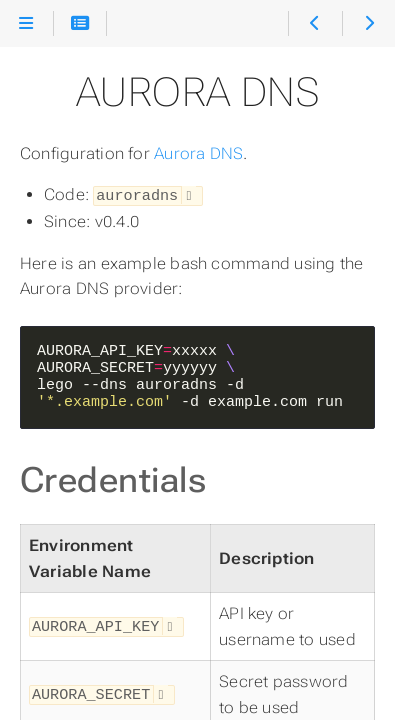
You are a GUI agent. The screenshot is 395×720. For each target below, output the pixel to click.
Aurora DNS (198, 153)
